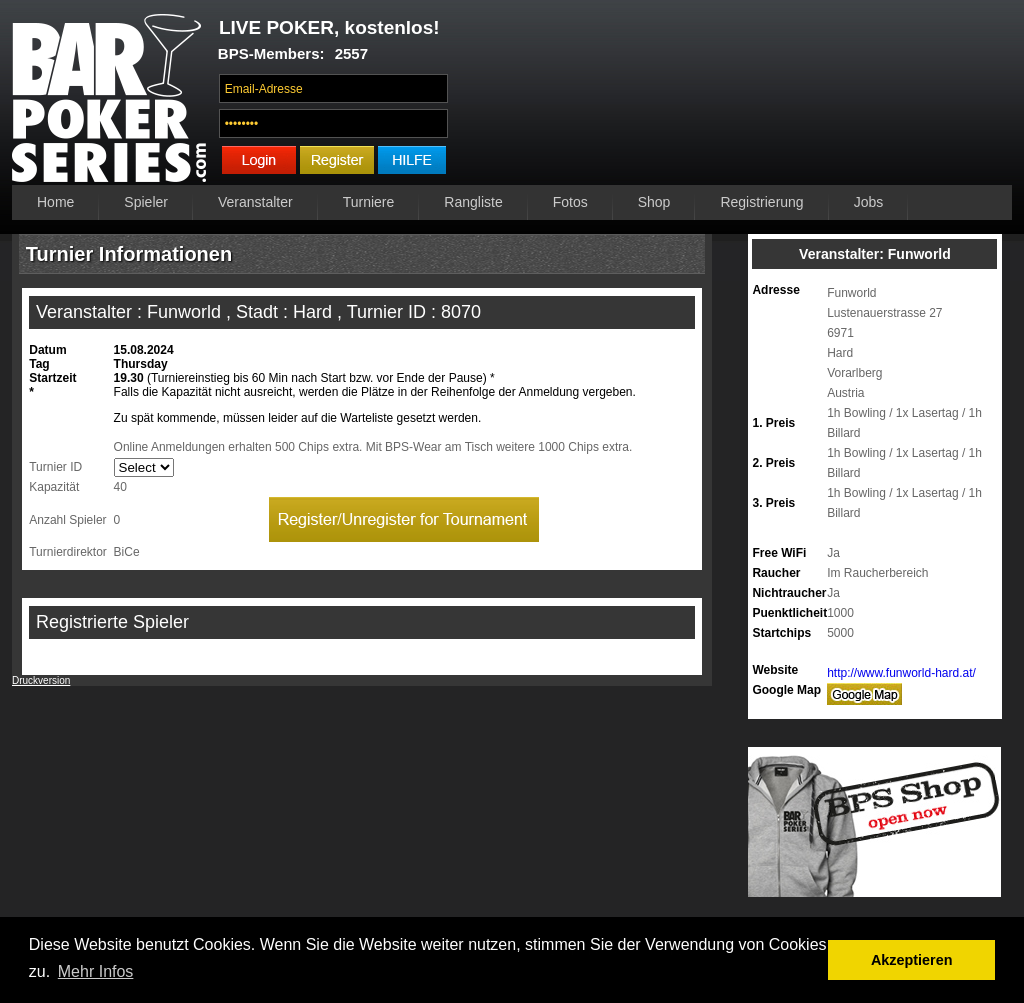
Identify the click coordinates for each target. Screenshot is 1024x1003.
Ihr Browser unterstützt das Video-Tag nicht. (735, 97)
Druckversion (41, 680)
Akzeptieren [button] (912, 960)
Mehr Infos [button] (96, 971)
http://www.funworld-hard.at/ (901, 673)
